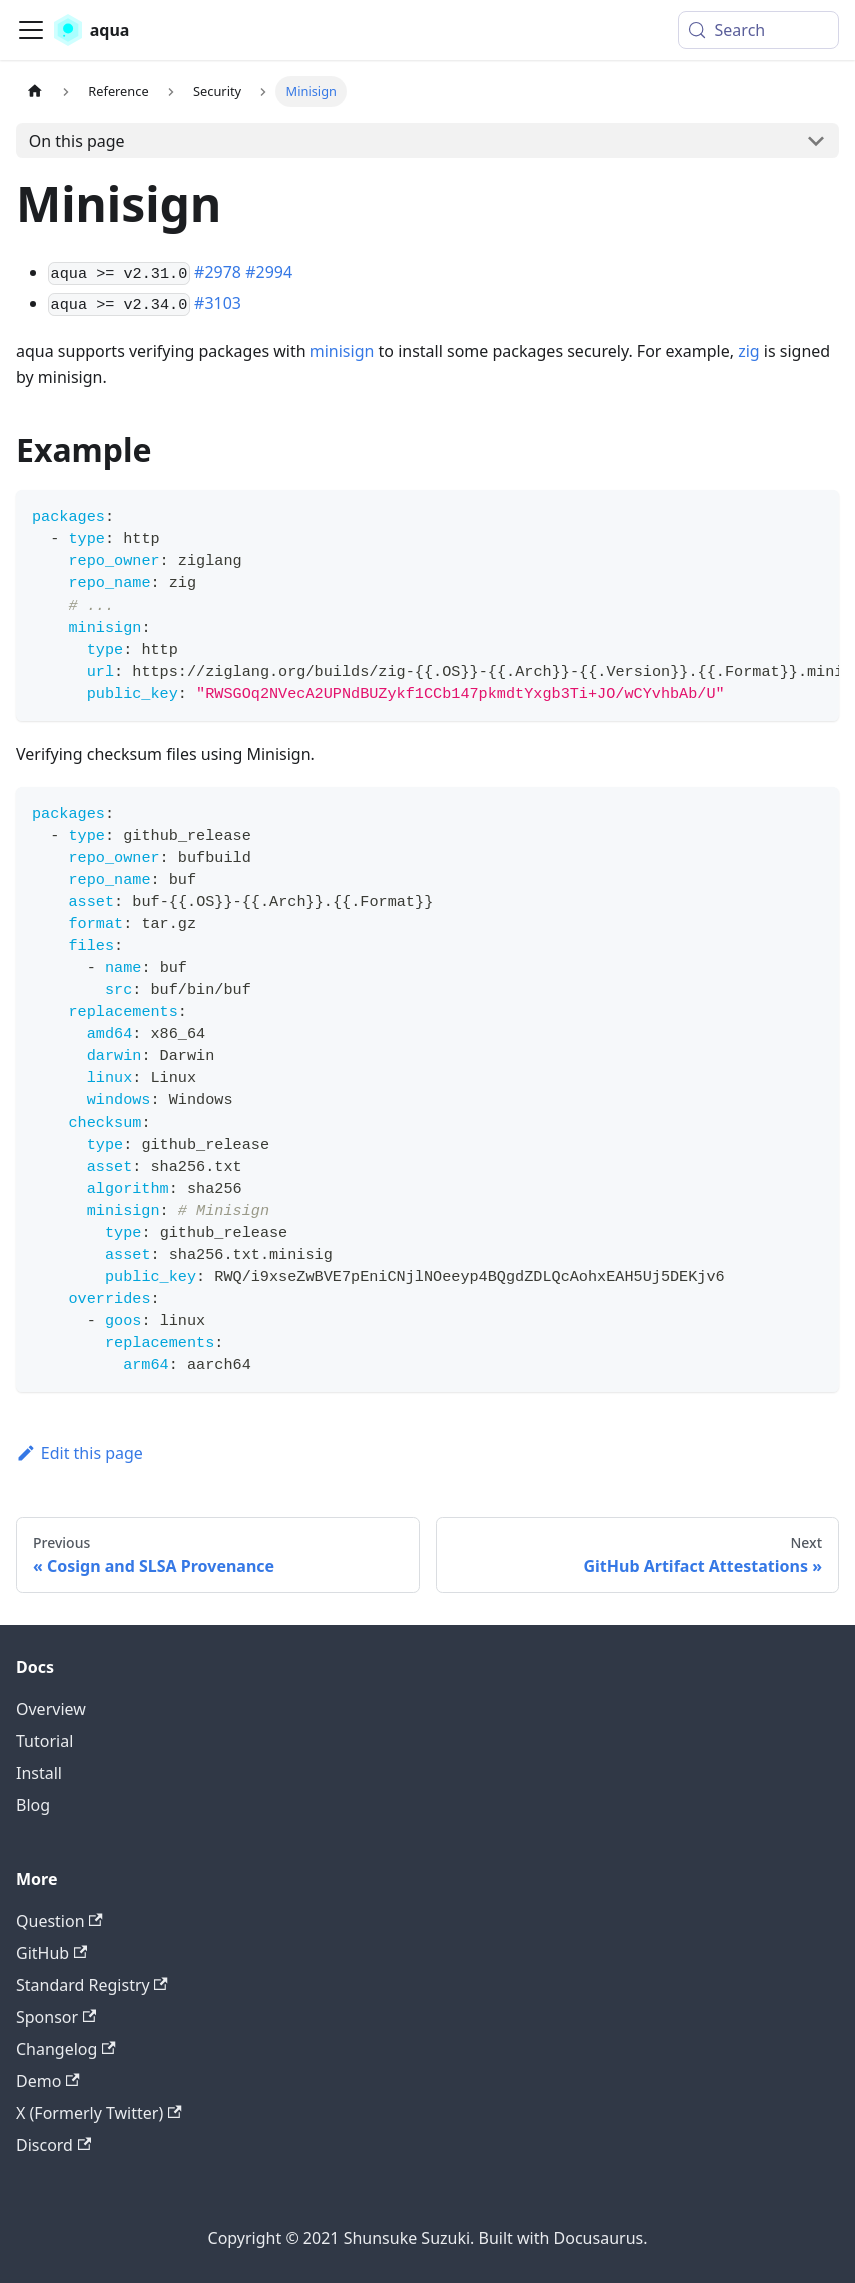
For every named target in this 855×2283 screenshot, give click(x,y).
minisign (342, 351)
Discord (53, 2145)
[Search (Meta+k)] (758, 30)
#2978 (217, 272)
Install (39, 1773)
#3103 (217, 303)
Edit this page (79, 1453)
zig (749, 351)
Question (59, 1921)
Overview (51, 1709)
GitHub (51, 1953)
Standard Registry (92, 1985)
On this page (77, 141)
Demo (48, 2081)
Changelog (66, 2049)
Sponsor (56, 2017)
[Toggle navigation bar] (31, 30)
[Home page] (35, 91)
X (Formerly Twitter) (99, 2113)
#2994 (268, 272)
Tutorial (44, 1741)
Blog (33, 1805)
